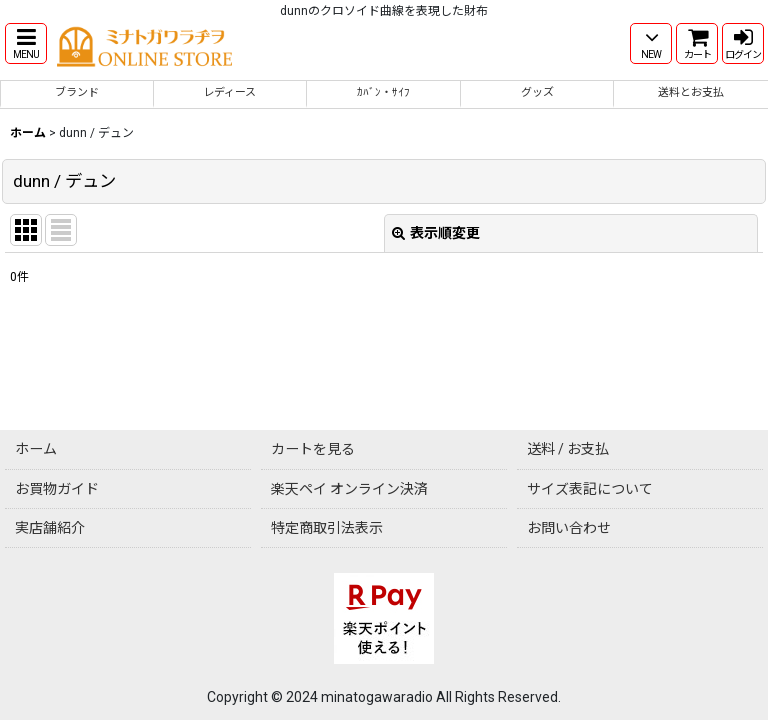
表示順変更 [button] (436, 233)
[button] (26, 43)
